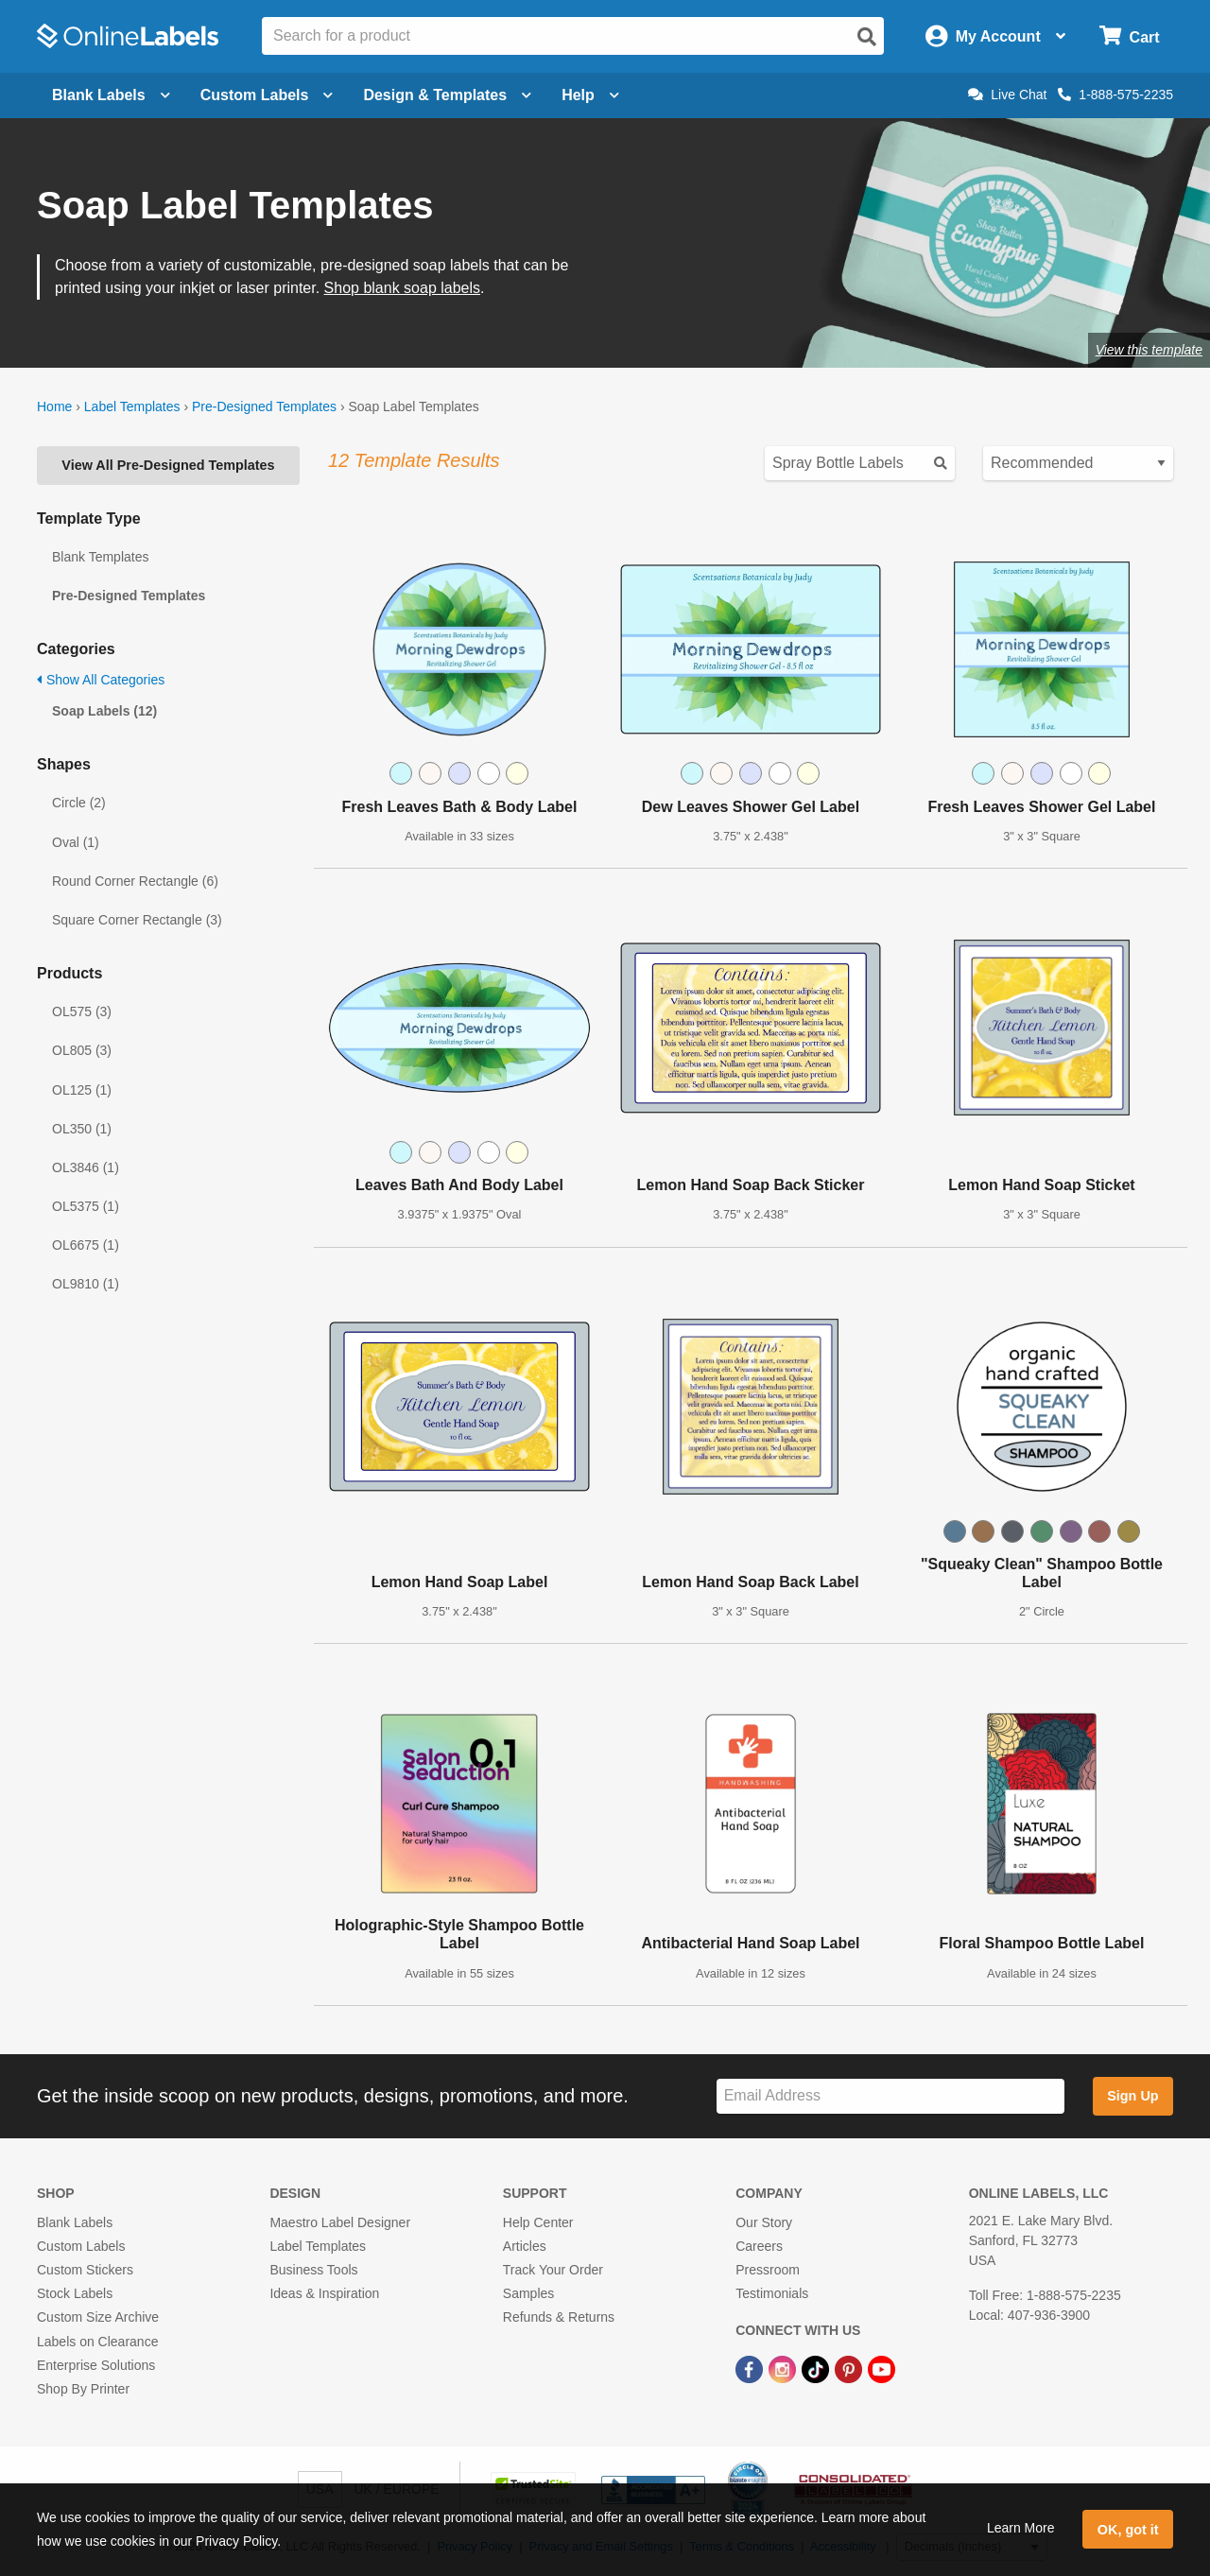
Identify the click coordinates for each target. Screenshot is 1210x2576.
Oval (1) (75, 842)
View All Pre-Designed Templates (167, 465)
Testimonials (771, 2293)
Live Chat (1007, 94)
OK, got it (1128, 2529)
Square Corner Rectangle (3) (137, 919)
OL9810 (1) (85, 1283)
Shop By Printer (83, 2388)
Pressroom (767, 2269)
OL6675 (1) (85, 1245)
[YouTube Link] (881, 2369)
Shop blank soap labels (402, 288)
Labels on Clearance (97, 2341)
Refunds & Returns (558, 2317)
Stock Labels (74, 2293)
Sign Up (1132, 2095)
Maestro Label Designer (339, 2222)
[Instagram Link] (784, 2369)
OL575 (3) (82, 1011)
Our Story (763, 2222)
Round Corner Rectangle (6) (135, 881)
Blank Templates (100, 556)
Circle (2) (79, 802)
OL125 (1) (82, 1090)
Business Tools (313, 2269)
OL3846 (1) (85, 1167)
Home (54, 406)
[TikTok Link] (817, 2369)
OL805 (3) (82, 1050)
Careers (759, 2246)
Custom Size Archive (98, 2317)
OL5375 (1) (85, 1206)
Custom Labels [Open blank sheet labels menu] (267, 95)
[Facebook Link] (751, 2369)
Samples (528, 2293)
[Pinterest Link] (850, 2369)
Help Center (538, 2222)
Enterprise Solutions (96, 2365)
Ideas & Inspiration (324, 2293)
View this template (1149, 349)
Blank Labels (74, 2222)
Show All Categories (100, 679)
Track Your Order (553, 2269)
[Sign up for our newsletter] (890, 2096)
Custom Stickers (85, 2269)
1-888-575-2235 (1115, 94)
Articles (524, 2246)
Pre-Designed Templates (264, 406)
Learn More (1021, 2527)
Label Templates (132, 406)
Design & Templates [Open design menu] (447, 95)
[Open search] (867, 37)
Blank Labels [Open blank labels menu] (111, 95)
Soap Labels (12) (104, 710)
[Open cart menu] (1129, 36)
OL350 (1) (82, 1128)
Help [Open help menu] (590, 95)
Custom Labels (81, 2246)
